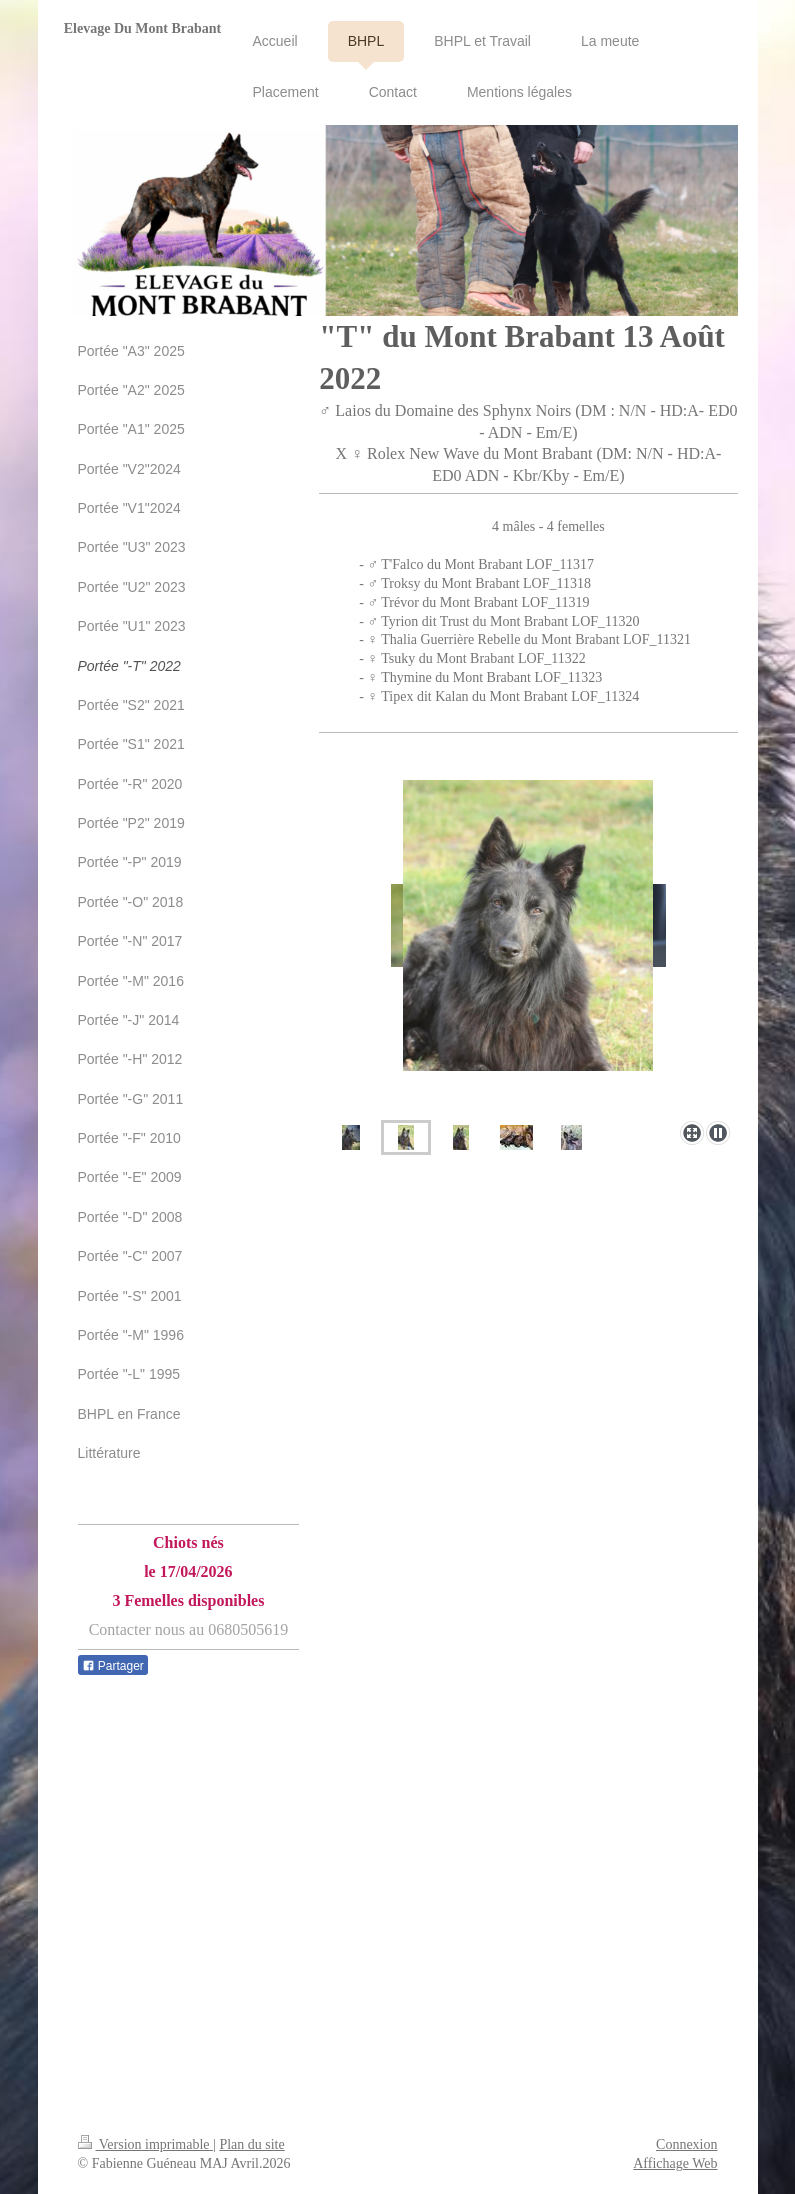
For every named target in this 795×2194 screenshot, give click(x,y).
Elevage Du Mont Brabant (143, 28)
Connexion (686, 2144)
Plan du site (251, 2144)
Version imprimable (146, 2144)
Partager (113, 1666)
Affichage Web (675, 2163)
